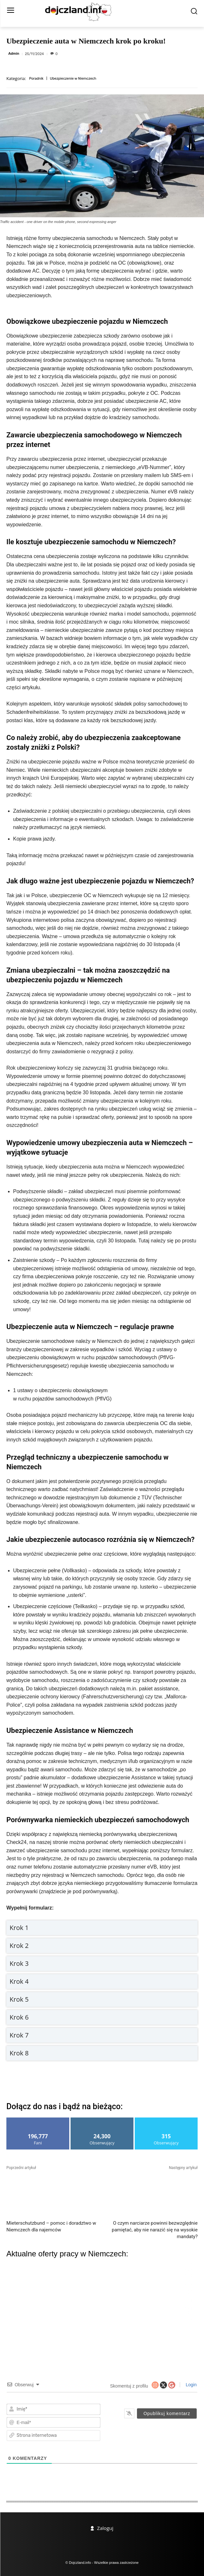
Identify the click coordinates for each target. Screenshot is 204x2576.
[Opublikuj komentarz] (167, 2413)
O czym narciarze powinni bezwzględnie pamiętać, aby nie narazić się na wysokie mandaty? (155, 2229)
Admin (13, 53)
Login (191, 2384)
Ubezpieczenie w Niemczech (73, 78)
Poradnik (36, 78)
